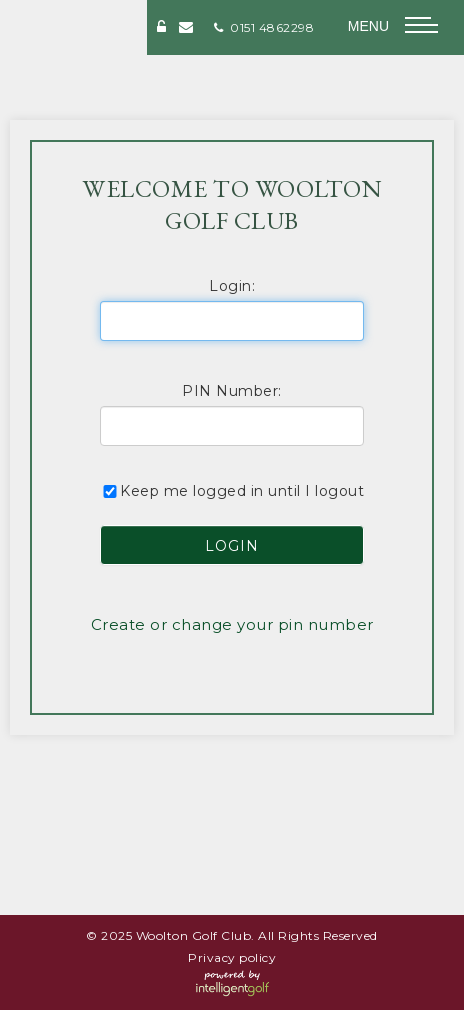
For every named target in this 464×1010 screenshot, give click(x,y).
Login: (232, 286)
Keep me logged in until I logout (232, 491)
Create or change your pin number (232, 624)
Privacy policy (232, 957)
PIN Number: (232, 391)
